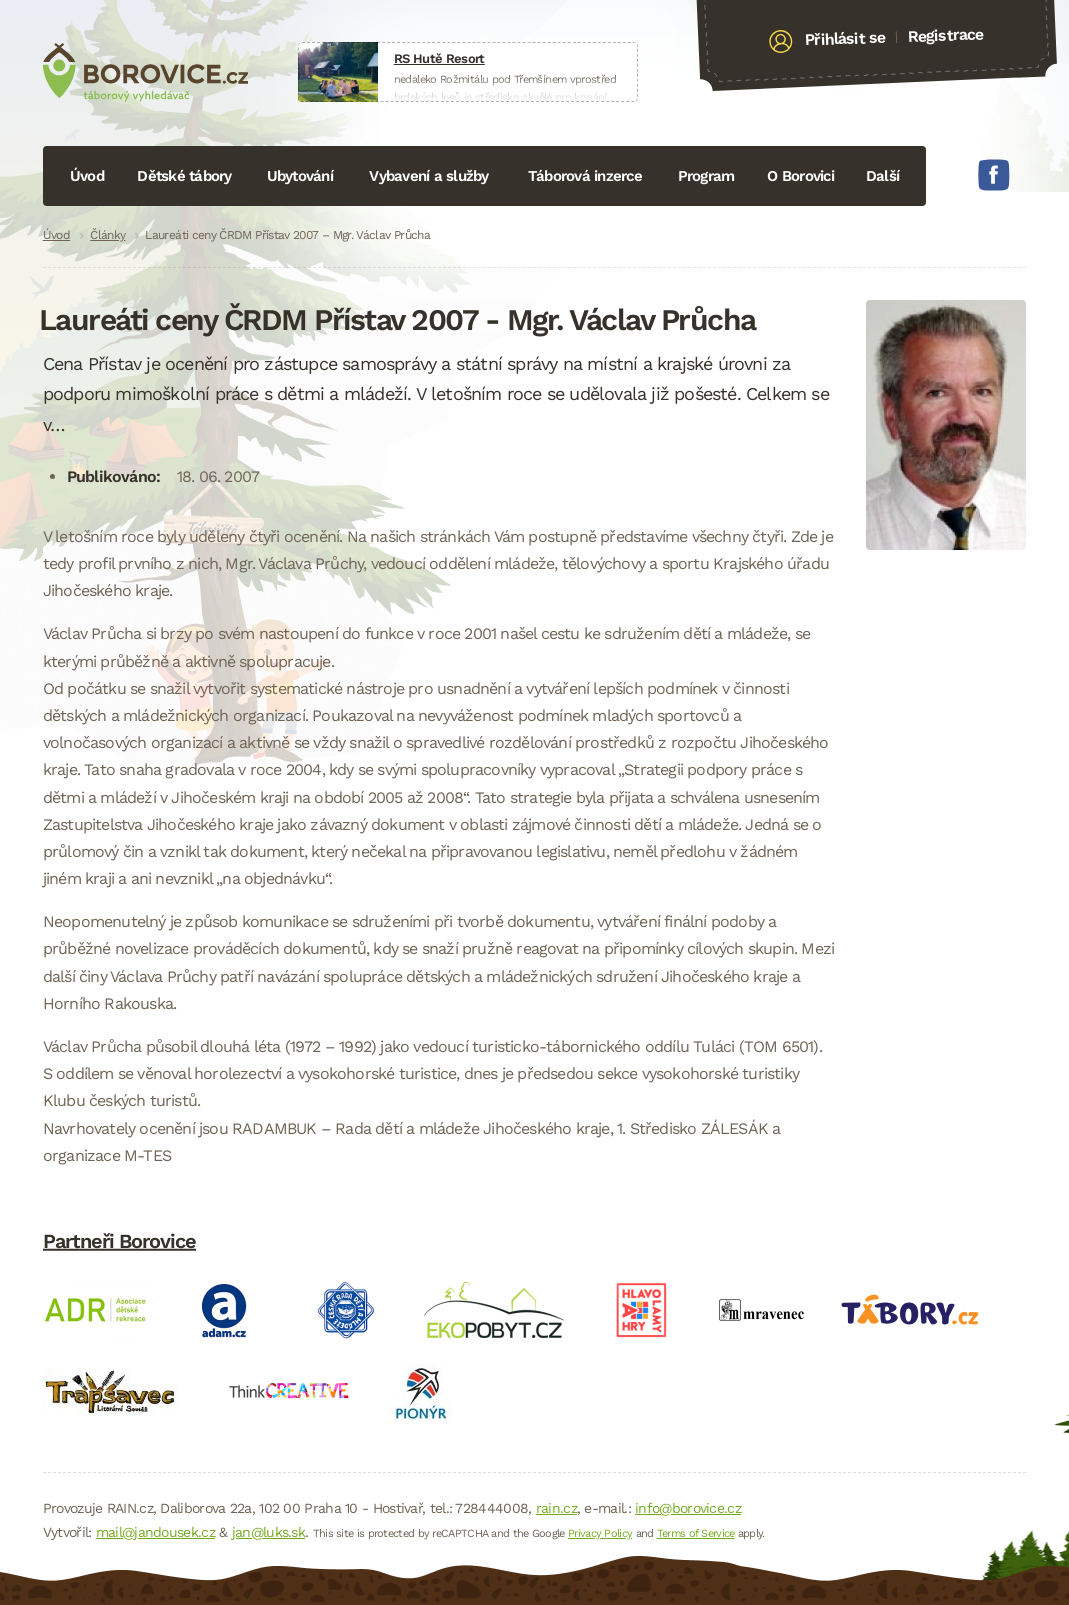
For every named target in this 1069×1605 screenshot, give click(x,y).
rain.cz (556, 1508)
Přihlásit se (845, 39)
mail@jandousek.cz (155, 1532)
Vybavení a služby (428, 176)
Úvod (87, 176)
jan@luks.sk (268, 1532)
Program (706, 176)
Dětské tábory (184, 176)
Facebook (994, 175)
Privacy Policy (600, 1533)
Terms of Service (696, 1533)
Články (107, 235)
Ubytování (300, 176)
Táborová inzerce (585, 176)
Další (882, 176)
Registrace (945, 35)
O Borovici (800, 176)
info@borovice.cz (688, 1508)
